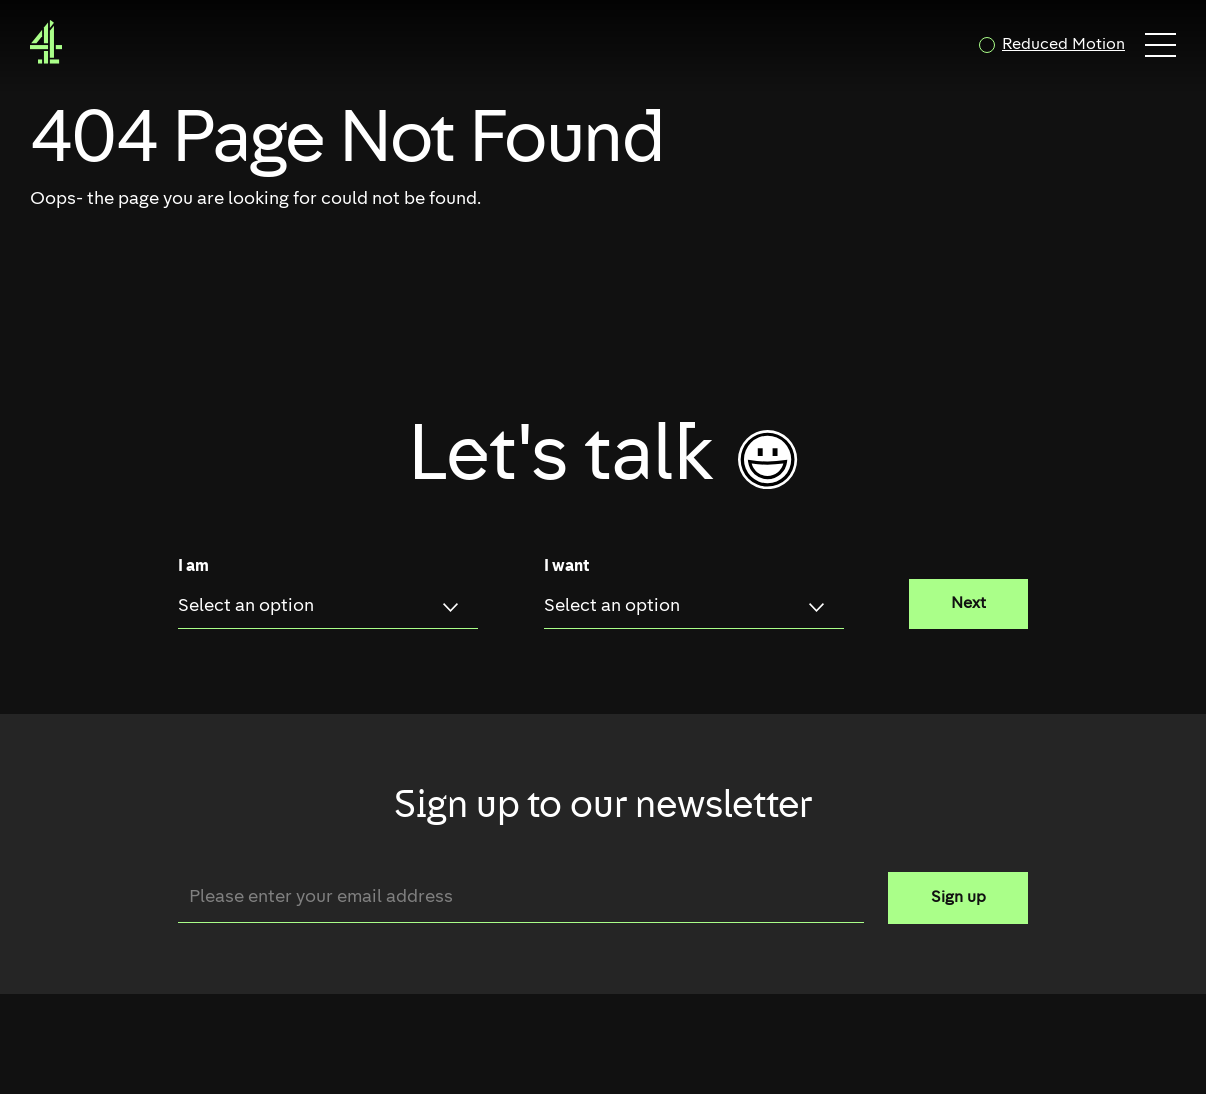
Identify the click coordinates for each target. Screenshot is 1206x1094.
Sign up (958, 898)
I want (566, 567)
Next (968, 604)
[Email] (521, 897)
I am (193, 567)
